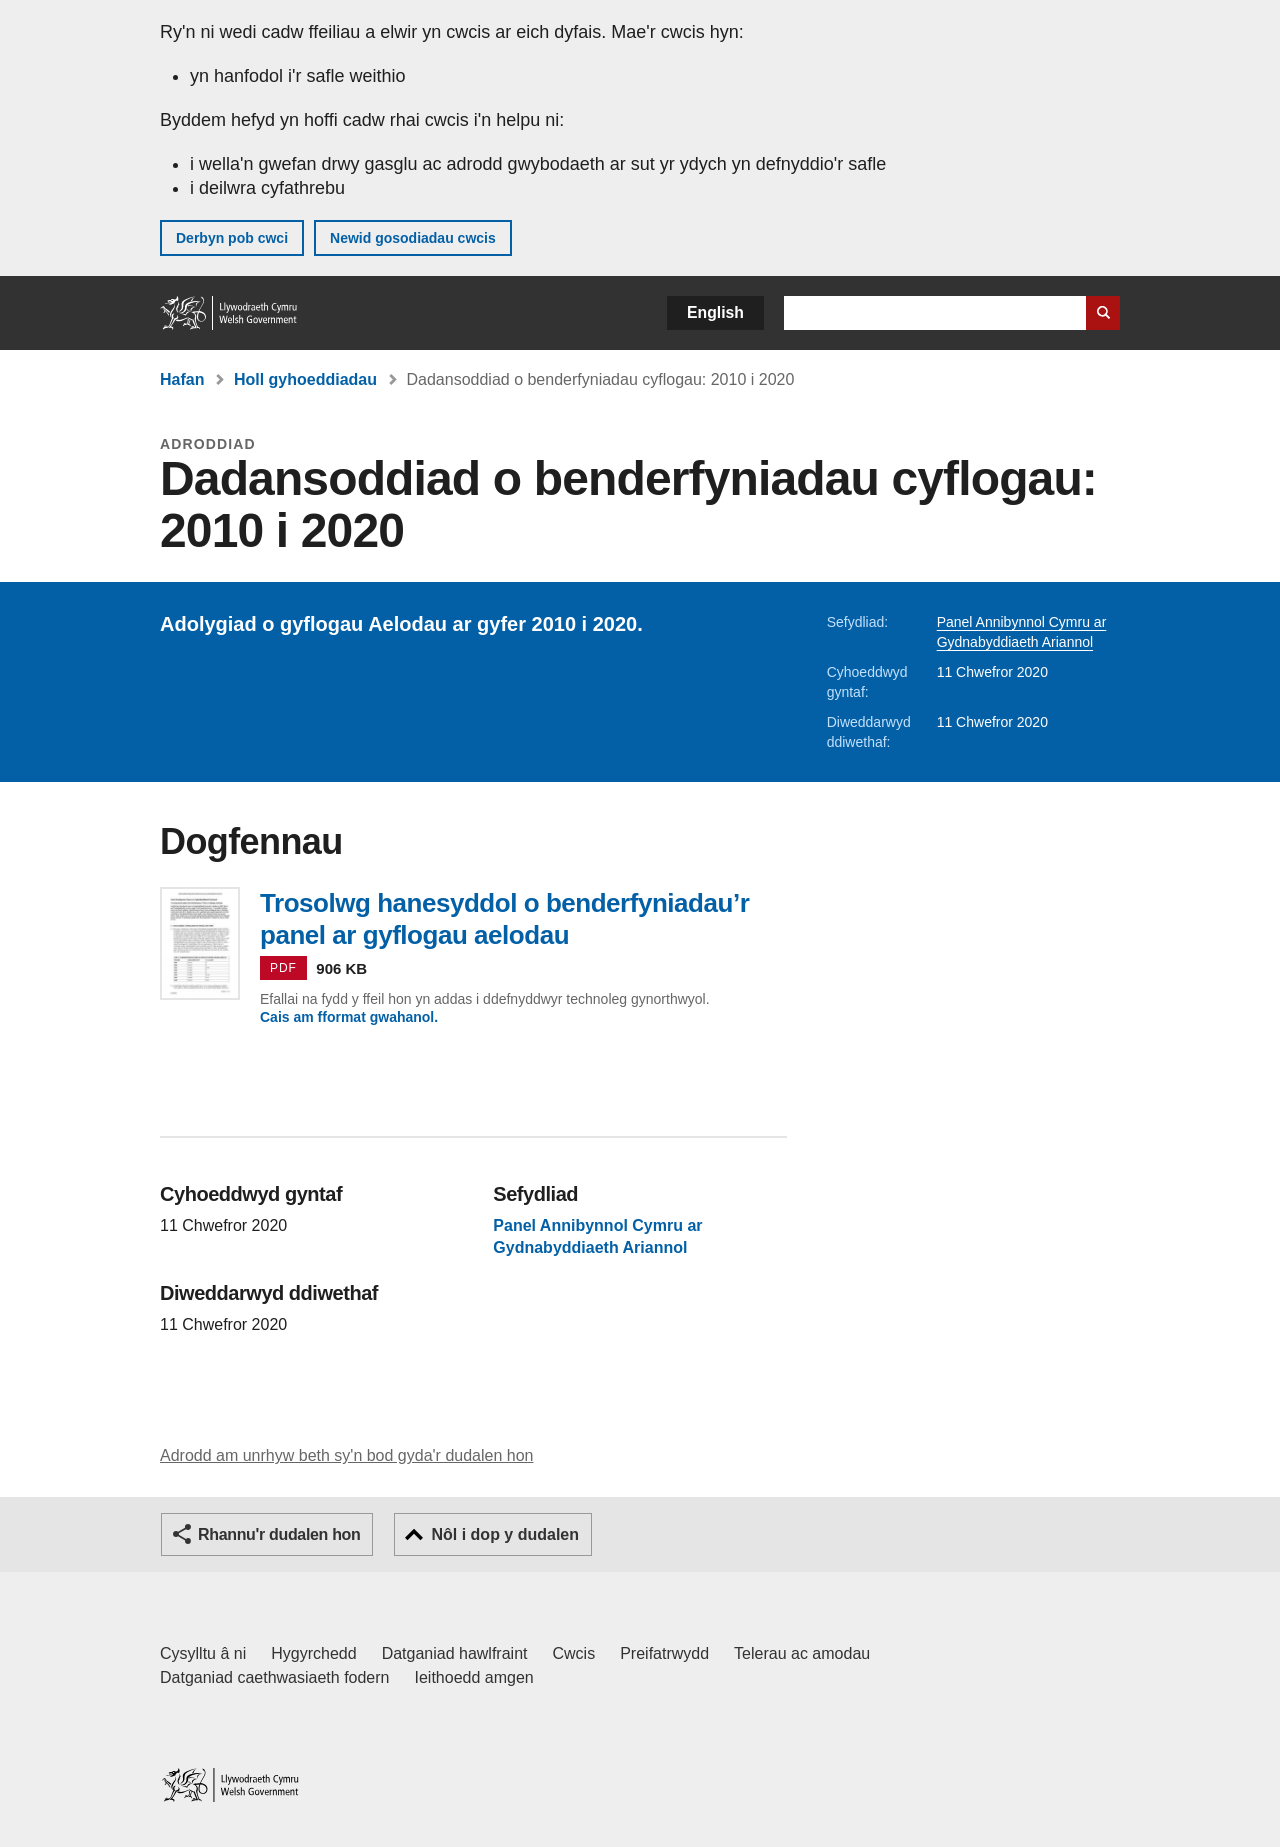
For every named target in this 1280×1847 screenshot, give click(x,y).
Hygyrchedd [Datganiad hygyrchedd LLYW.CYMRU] (313, 1653)
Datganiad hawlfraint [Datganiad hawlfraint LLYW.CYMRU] (455, 1653)
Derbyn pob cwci (232, 238)
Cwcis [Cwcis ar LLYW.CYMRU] (574, 1653)
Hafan (182, 379)
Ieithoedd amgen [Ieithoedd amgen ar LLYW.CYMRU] (474, 1677)
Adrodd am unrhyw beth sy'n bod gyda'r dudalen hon (346, 1455)
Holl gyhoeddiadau (305, 379)
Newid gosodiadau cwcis (413, 238)
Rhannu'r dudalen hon (279, 1534)
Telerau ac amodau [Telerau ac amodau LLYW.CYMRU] (802, 1653)
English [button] (715, 312)
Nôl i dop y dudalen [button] (505, 1534)
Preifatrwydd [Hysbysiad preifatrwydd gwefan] (664, 1653)
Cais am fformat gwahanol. (349, 1017)
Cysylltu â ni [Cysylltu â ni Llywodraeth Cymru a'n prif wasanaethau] (203, 1653)
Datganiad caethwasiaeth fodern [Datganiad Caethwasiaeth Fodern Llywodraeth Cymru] (275, 1677)
